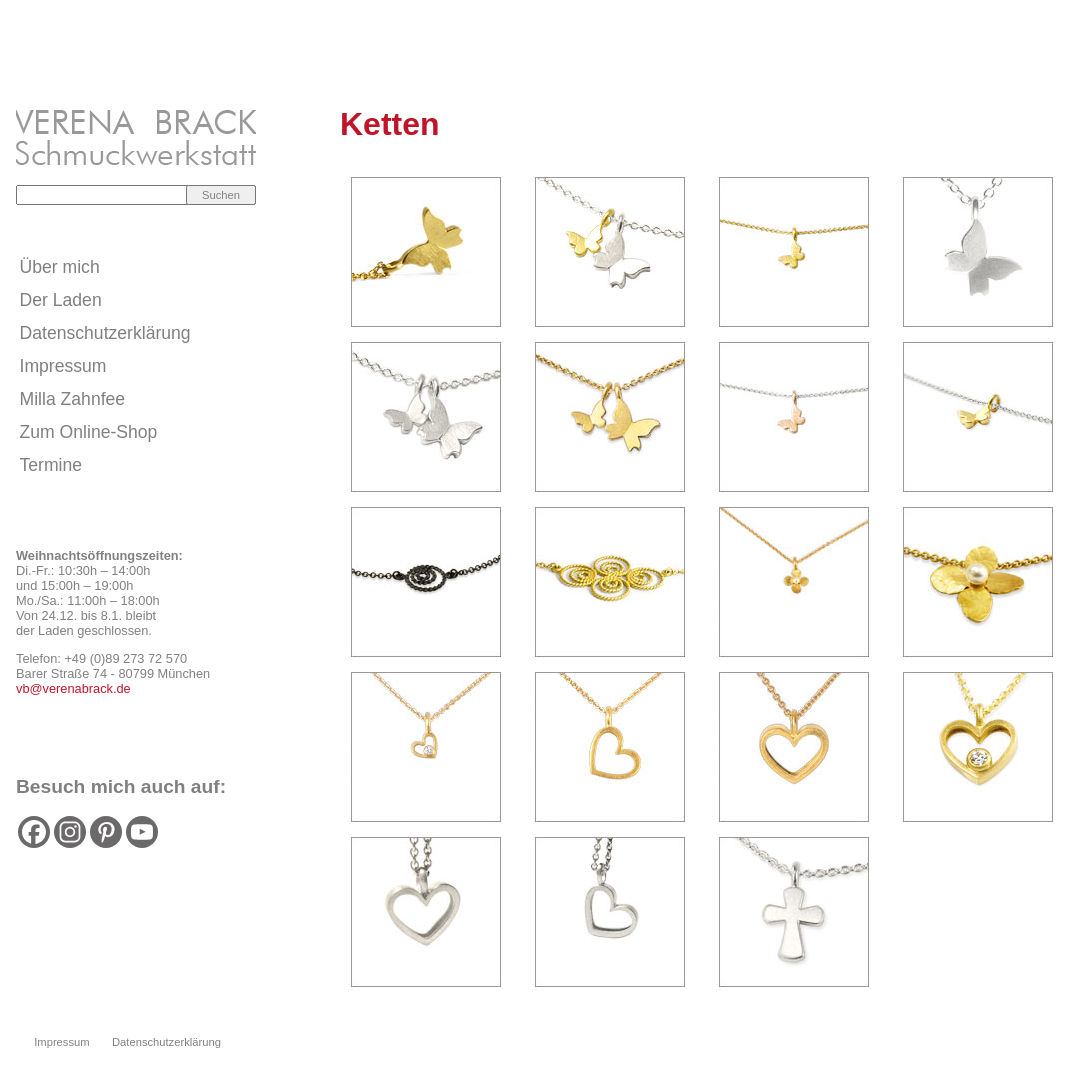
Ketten (390, 124)
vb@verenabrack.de (73, 688)
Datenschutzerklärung (105, 333)
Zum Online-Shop (89, 432)
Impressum (63, 366)
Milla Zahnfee (73, 399)
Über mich (60, 267)
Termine (51, 465)
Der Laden (61, 300)
